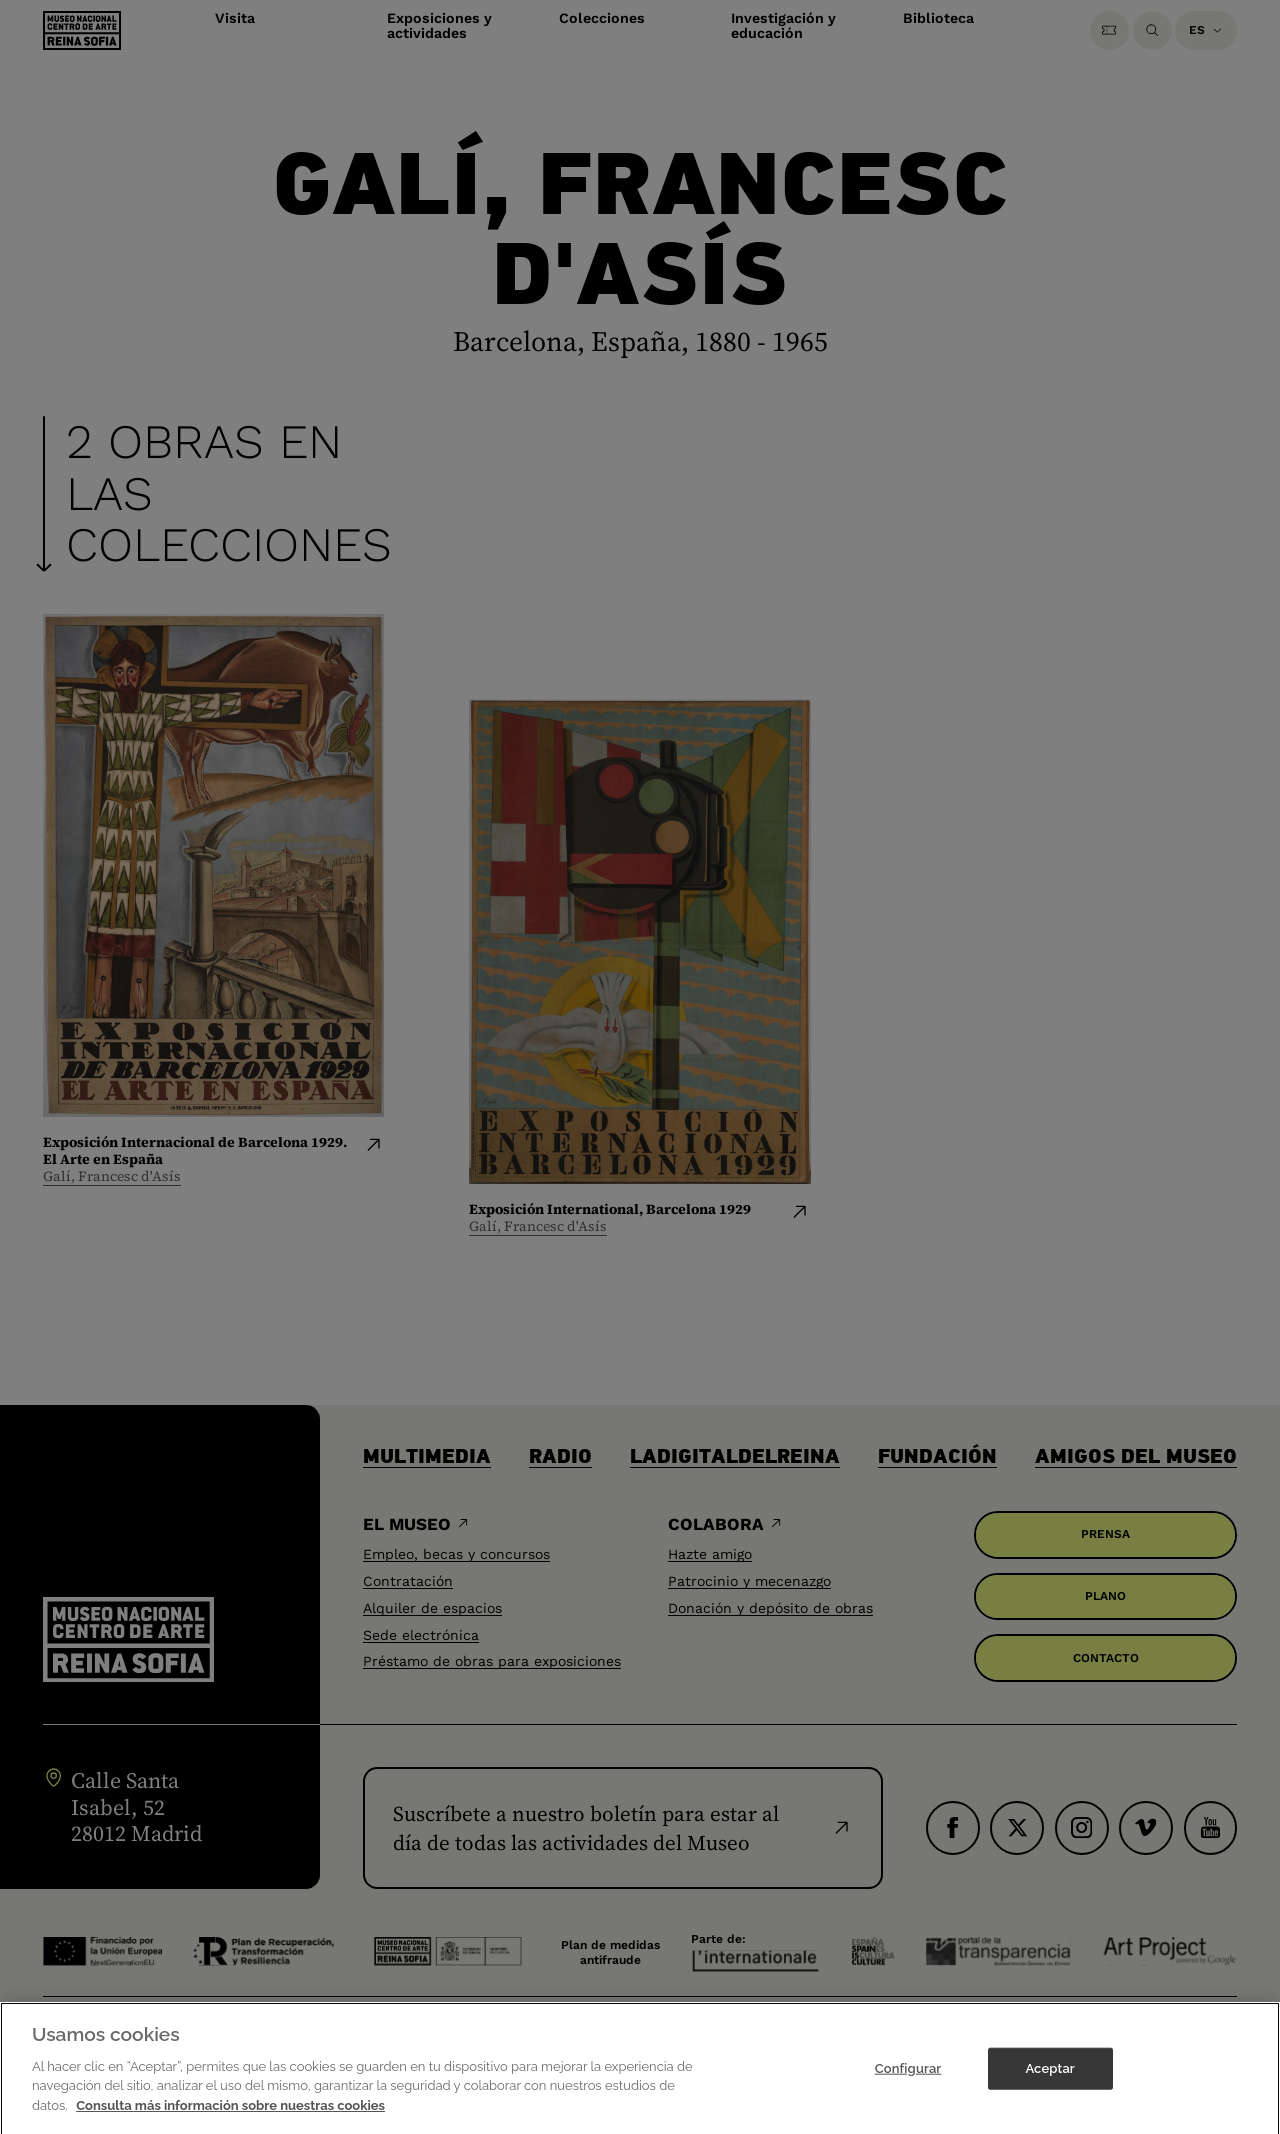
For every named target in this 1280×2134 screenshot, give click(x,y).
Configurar (908, 2091)
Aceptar (1049, 2091)
